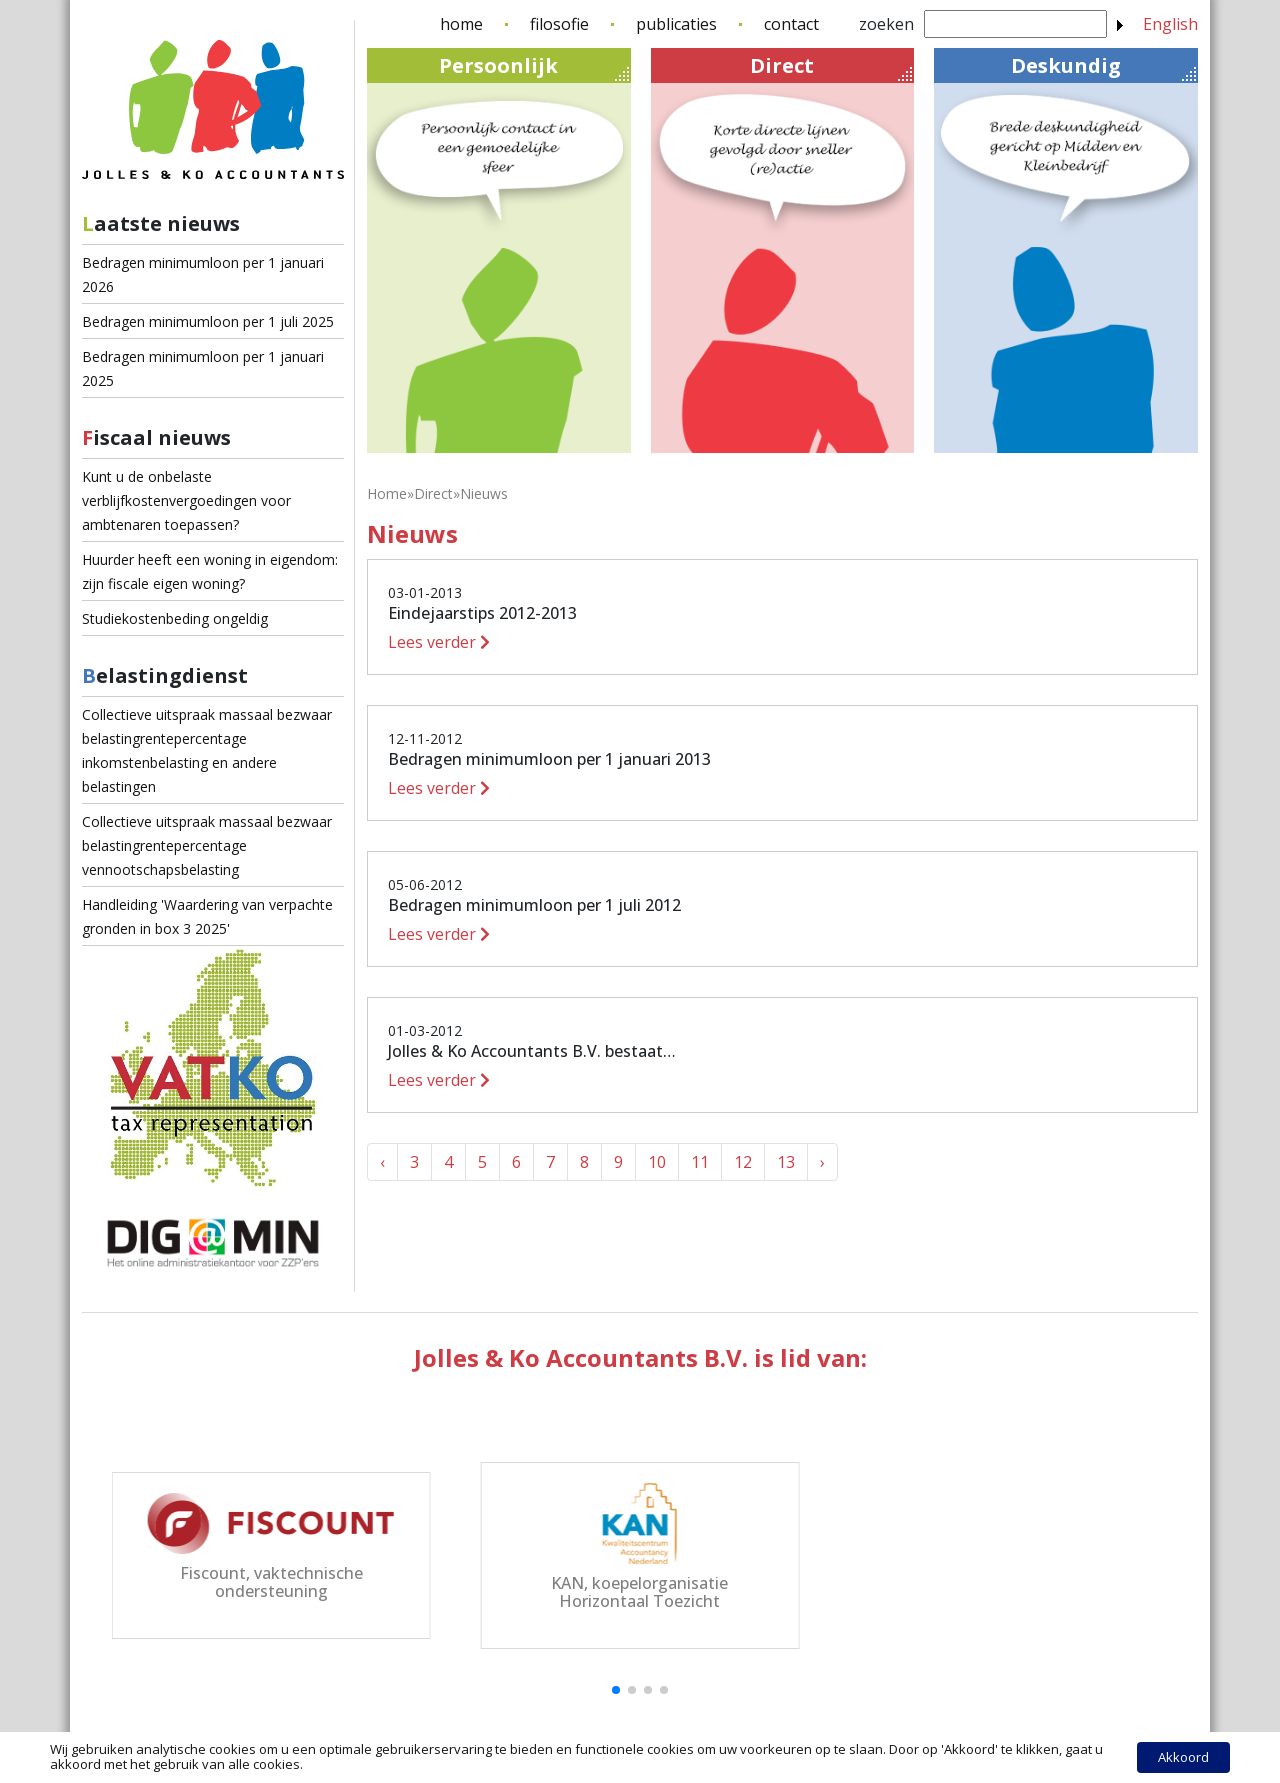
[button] (616, 1690)
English (1170, 24)
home (461, 24)
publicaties (676, 24)
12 (743, 1162)
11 (700, 1162)
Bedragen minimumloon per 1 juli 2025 (208, 321)
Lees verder (439, 642)
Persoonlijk (533, 66)
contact (791, 24)
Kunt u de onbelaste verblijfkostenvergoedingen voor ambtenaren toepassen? (186, 500)
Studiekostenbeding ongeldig (175, 618)
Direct (831, 66)
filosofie (559, 24)
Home (387, 493)
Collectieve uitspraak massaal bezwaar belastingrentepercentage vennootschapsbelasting (207, 845)
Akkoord (1183, 1757)
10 (657, 1162)
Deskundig (1103, 66)
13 (786, 1162)
